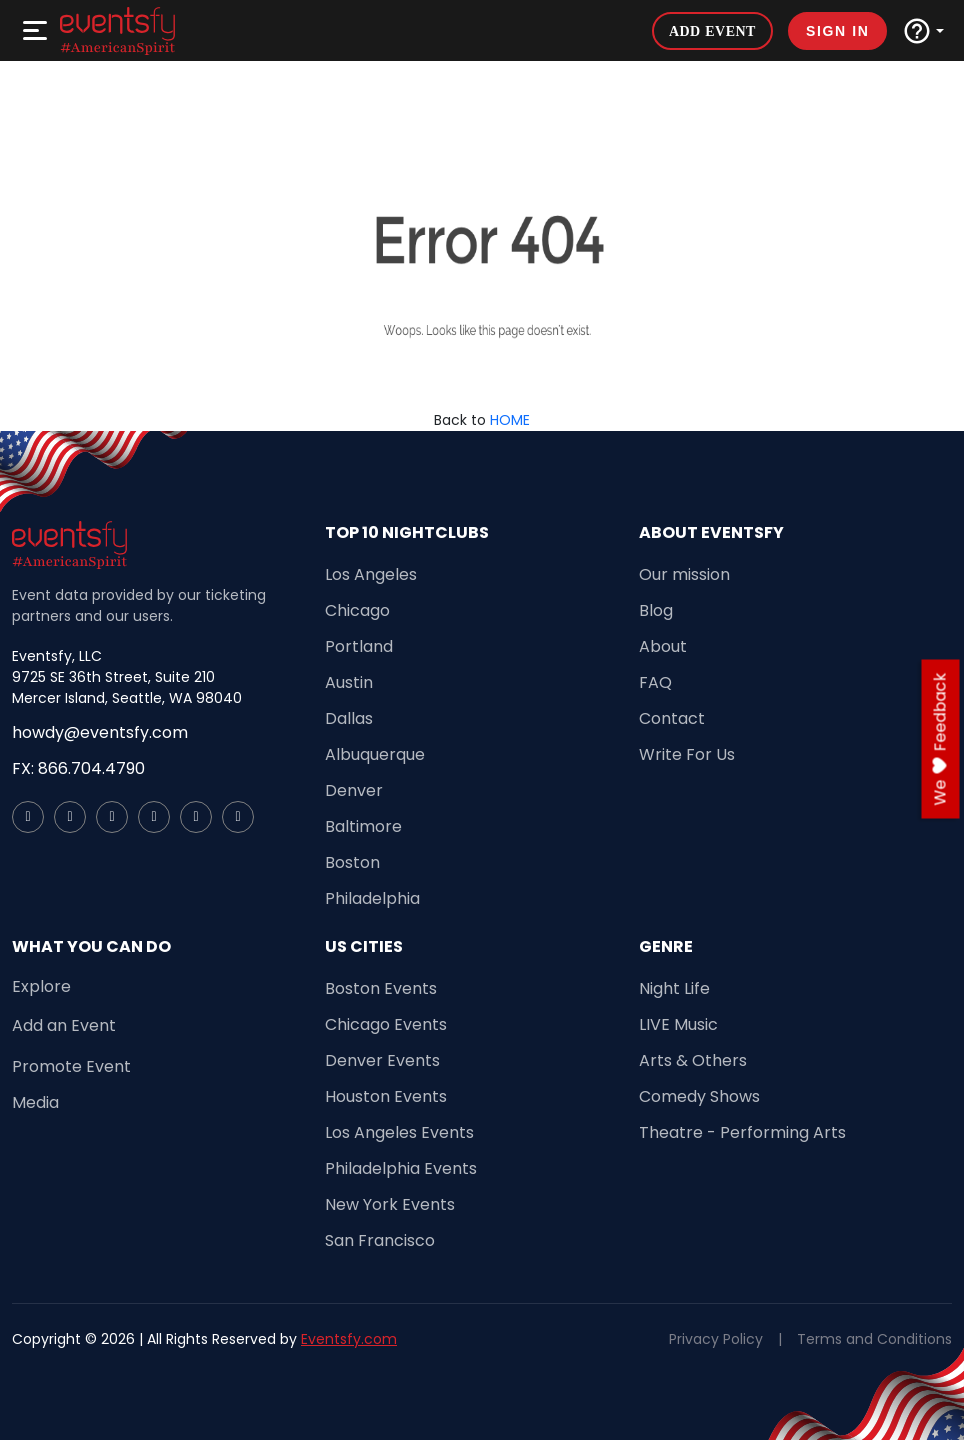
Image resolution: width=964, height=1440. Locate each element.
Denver (354, 790)
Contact (672, 718)
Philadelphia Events (401, 1168)
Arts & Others (693, 1060)
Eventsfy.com (349, 1339)
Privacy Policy (716, 1339)
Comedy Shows (699, 1096)
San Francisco (380, 1240)
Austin (349, 682)
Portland (359, 646)
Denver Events (382, 1060)
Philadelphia (372, 898)
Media (35, 1102)
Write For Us (687, 754)
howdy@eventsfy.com (100, 732)
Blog (656, 610)
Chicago (357, 610)
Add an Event (64, 1025)
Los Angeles (371, 574)
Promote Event (71, 1066)
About (663, 646)
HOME (510, 420)
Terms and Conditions (874, 1339)
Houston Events (386, 1096)
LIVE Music (678, 1024)
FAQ (655, 682)
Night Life (674, 988)
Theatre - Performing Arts (742, 1132)
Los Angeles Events (399, 1132)
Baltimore (363, 826)
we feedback (940, 739)
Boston (352, 862)
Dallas (349, 718)
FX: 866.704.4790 (78, 768)
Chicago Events (386, 1024)
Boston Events (381, 988)
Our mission (684, 574)
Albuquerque (375, 754)
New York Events (390, 1204)
